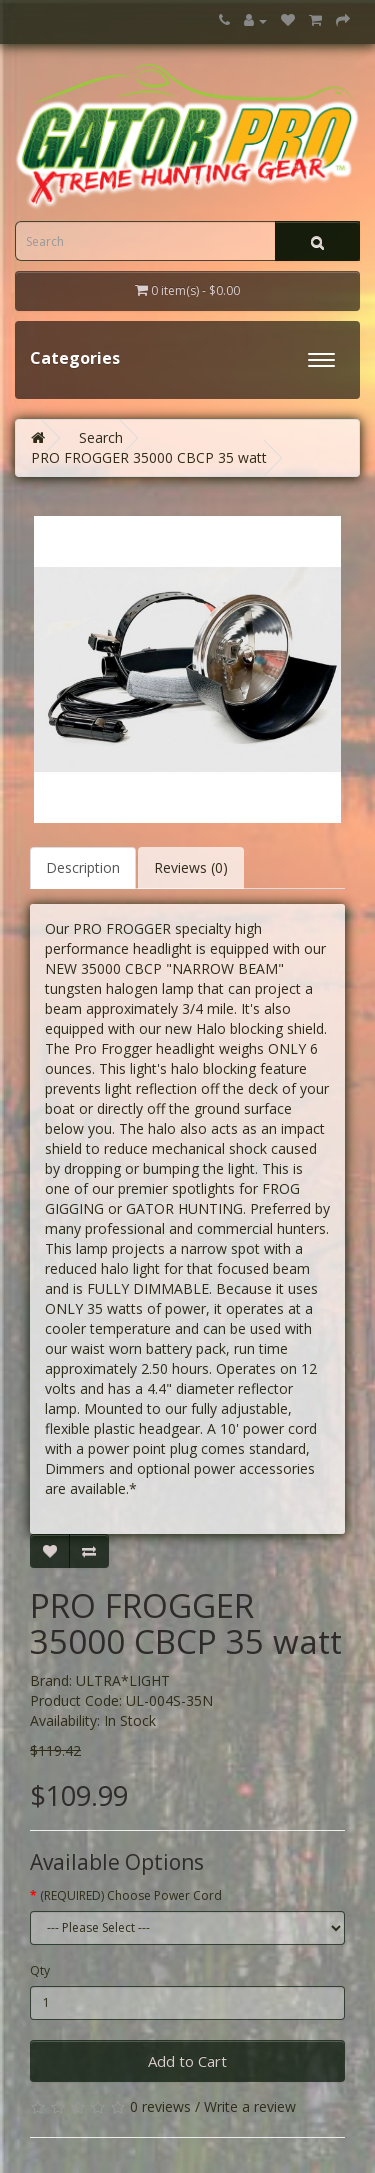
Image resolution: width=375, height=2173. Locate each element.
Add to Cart (187, 2061)
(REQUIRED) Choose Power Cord (131, 1895)
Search (101, 437)
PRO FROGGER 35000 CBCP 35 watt (149, 457)
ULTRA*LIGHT (123, 1680)
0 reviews (160, 2106)
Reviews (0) (191, 867)
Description (83, 867)
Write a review (250, 2106)
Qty (40, 1970)
